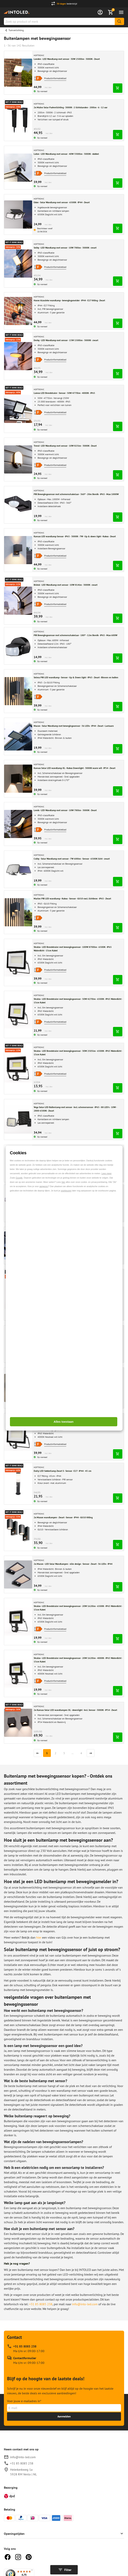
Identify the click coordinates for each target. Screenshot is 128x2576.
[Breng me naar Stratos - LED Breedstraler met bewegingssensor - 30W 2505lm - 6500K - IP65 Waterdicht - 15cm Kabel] (18, 1068)
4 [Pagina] (81, 1753)
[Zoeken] (119, 21)
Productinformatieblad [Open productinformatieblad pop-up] (55, 78)
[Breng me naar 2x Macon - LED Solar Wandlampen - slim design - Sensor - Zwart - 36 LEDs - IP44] (18, 1574)
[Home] (16, 12)
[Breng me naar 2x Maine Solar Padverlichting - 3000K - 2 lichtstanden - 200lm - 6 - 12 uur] (18, 120)
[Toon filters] (64, 2569)
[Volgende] (90, 1753)
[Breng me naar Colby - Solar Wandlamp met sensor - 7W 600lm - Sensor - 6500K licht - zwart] (18, 869)
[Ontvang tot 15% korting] (64, 2416)
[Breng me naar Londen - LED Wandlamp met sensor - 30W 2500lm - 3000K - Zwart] (18, 73)
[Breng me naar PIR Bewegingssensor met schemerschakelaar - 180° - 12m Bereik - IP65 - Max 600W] (18, 646)
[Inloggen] (100, 12)
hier (38, 1937)
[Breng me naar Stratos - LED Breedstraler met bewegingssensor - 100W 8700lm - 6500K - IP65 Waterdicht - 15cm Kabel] (18, 962)
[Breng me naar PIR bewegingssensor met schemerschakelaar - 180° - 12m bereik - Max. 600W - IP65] (18, 1163)
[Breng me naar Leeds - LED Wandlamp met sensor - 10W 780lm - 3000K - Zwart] (18, 824)
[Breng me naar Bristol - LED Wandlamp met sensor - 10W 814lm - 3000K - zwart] (18, 601)
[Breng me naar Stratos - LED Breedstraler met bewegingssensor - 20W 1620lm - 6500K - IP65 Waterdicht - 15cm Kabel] (18, 1621)
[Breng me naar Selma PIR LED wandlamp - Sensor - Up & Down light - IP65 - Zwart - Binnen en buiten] (18, 691)
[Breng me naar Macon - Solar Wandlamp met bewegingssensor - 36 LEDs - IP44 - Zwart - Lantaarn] (18, 736)
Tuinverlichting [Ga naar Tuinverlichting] (16, 30)
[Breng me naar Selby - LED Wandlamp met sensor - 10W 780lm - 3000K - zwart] (18, 263)
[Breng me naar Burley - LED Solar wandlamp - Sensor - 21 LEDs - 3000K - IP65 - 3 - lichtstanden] (18, 1245)
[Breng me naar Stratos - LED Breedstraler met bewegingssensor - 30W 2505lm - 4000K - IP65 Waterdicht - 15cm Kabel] (18, 1295)
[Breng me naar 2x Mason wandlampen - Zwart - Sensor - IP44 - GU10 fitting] (18, 1530)
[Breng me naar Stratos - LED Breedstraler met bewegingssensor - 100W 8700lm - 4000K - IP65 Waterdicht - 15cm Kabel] (18, 1437)
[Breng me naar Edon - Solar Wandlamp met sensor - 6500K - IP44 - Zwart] (18, 214)
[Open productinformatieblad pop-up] (38, 78)
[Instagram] (18, 2557)
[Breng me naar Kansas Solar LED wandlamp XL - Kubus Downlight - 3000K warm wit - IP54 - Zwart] (18, 779)
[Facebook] (7, 2557)
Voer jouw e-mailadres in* (24, 2401)
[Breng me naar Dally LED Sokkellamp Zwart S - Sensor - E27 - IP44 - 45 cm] (18, 1484)
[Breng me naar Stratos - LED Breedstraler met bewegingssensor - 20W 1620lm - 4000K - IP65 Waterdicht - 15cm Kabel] (18, 1673)
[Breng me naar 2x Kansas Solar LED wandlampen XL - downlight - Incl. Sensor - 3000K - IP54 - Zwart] (18, 1723)
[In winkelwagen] (117, 88)
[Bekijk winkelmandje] (111, 12)
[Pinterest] (28, 2557)
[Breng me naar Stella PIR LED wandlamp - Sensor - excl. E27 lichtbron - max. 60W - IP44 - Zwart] (18, 1344)
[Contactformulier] (25, 2360)
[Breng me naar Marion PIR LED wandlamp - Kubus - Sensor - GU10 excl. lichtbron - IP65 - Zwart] (18, 912)
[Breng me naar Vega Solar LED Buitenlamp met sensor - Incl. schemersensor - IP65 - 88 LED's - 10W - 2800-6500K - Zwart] (18, 1119)
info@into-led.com (85, 2304)
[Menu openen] (121, 12)
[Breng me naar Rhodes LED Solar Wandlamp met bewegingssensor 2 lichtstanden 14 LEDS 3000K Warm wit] (18, 1388)
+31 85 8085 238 (40, 2304)
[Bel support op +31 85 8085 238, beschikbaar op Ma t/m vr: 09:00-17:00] (25, 2348)
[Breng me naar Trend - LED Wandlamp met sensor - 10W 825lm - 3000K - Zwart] (18, 459)
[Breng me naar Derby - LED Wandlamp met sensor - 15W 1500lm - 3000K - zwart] (18, 356)
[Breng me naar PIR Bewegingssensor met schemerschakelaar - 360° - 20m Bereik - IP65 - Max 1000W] (18, 505)
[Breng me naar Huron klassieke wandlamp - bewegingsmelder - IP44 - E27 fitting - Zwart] (18, 311)
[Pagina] (47, 1753)
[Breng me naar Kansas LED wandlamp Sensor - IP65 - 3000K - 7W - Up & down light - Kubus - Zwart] (18, 550)
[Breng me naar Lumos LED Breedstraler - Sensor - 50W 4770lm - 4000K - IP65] (18, 409)
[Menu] (32, 2571)
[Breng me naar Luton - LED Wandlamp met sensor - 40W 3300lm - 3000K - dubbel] (18, 168)
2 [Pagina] (55, 1753)
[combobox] (64, 21)
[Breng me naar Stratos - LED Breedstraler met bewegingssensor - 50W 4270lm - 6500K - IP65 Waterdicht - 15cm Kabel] (18, 1014)
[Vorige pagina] (37, 1753)
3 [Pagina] (64, 1753)
